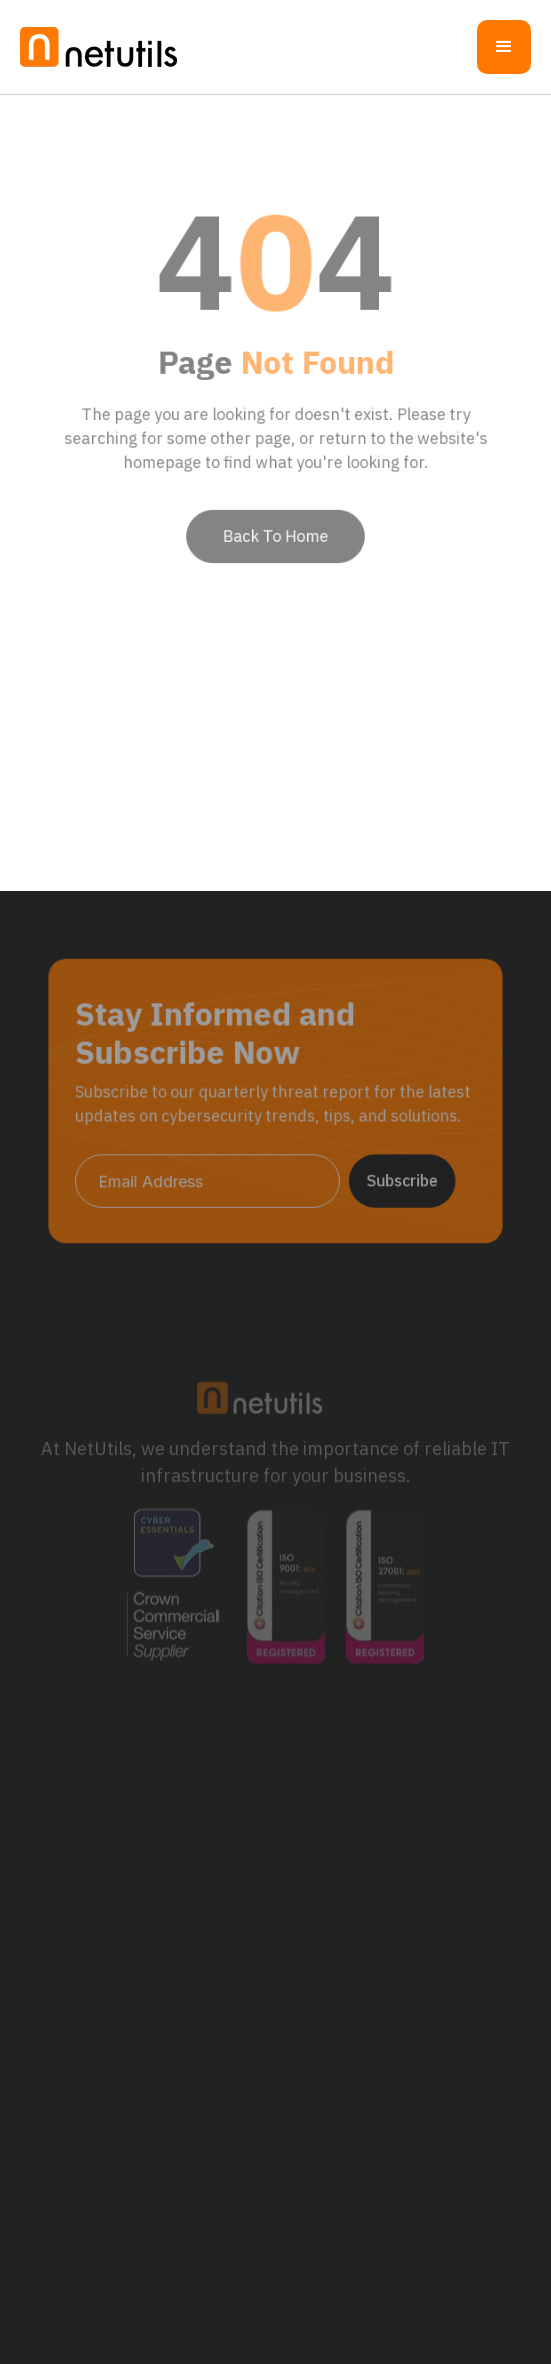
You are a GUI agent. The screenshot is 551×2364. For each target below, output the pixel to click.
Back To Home (275, 526)
